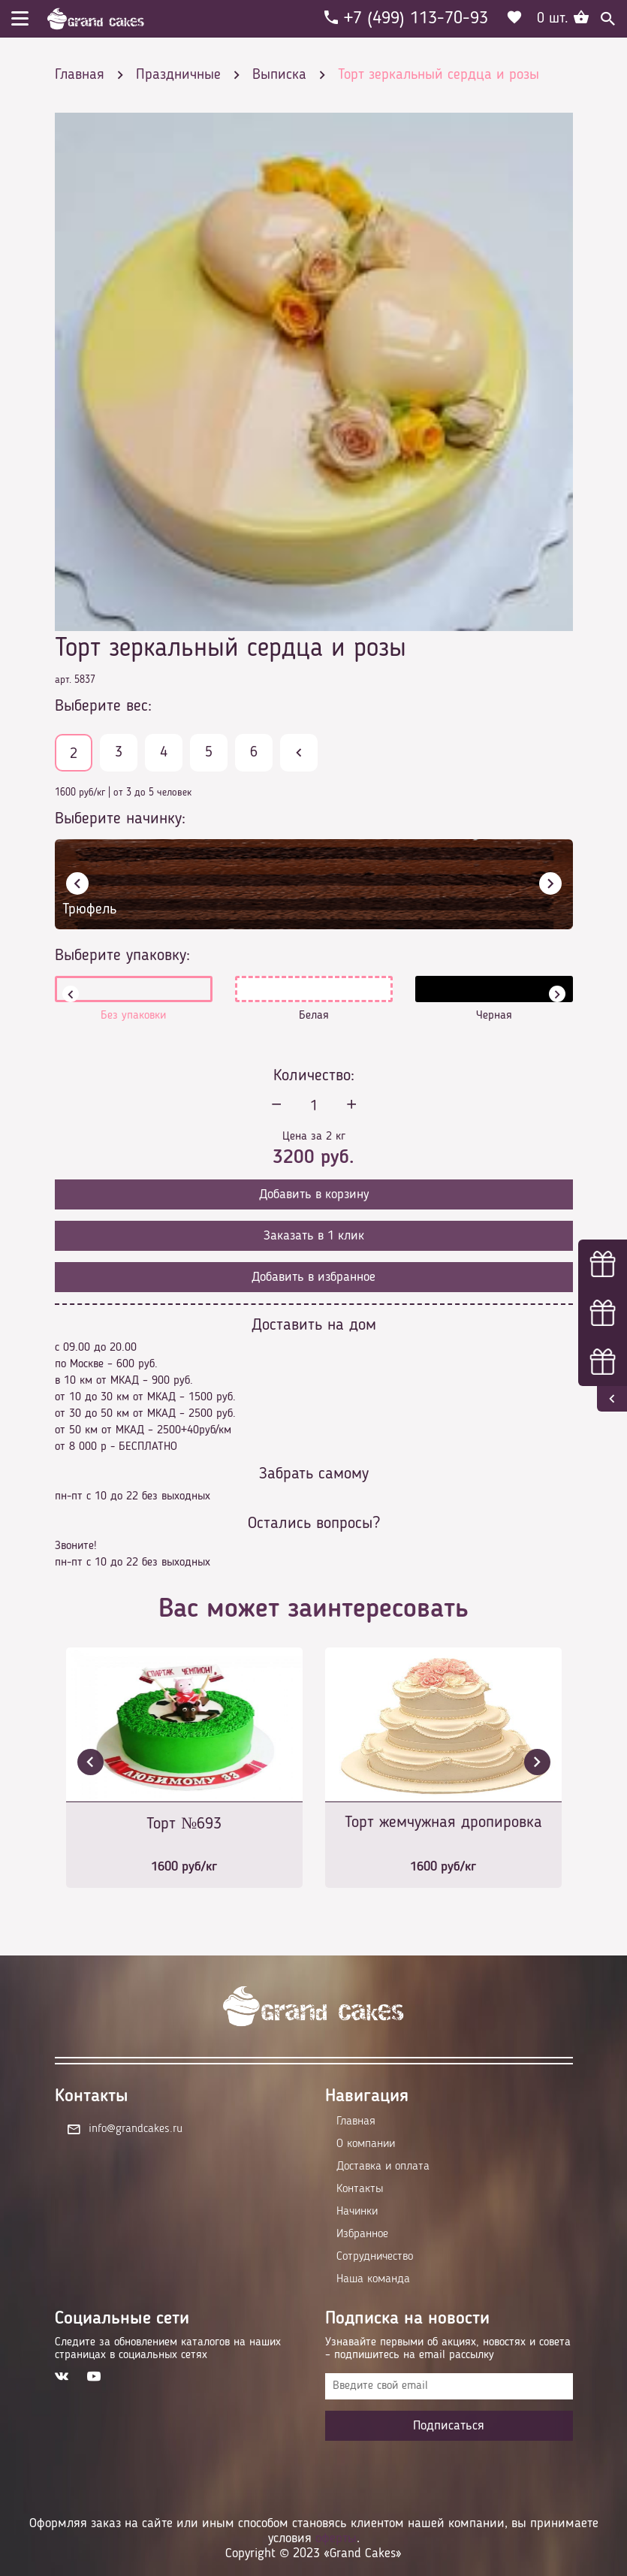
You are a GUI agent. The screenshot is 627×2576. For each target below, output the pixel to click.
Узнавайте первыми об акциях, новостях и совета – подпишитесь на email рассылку (448, 2348)
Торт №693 (184, 1824)
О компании (365, 2144)
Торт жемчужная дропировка (443, 1822)
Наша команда (373, 2279)
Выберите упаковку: (122, 955)
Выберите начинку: (120, 819)
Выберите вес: (103, 706)
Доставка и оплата (383, 2167)
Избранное (362, 2234)
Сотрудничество (374, 2257)
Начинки (357, 2212)
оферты (336, 2538)
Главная (355, 2121)
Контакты (359, 2189)
